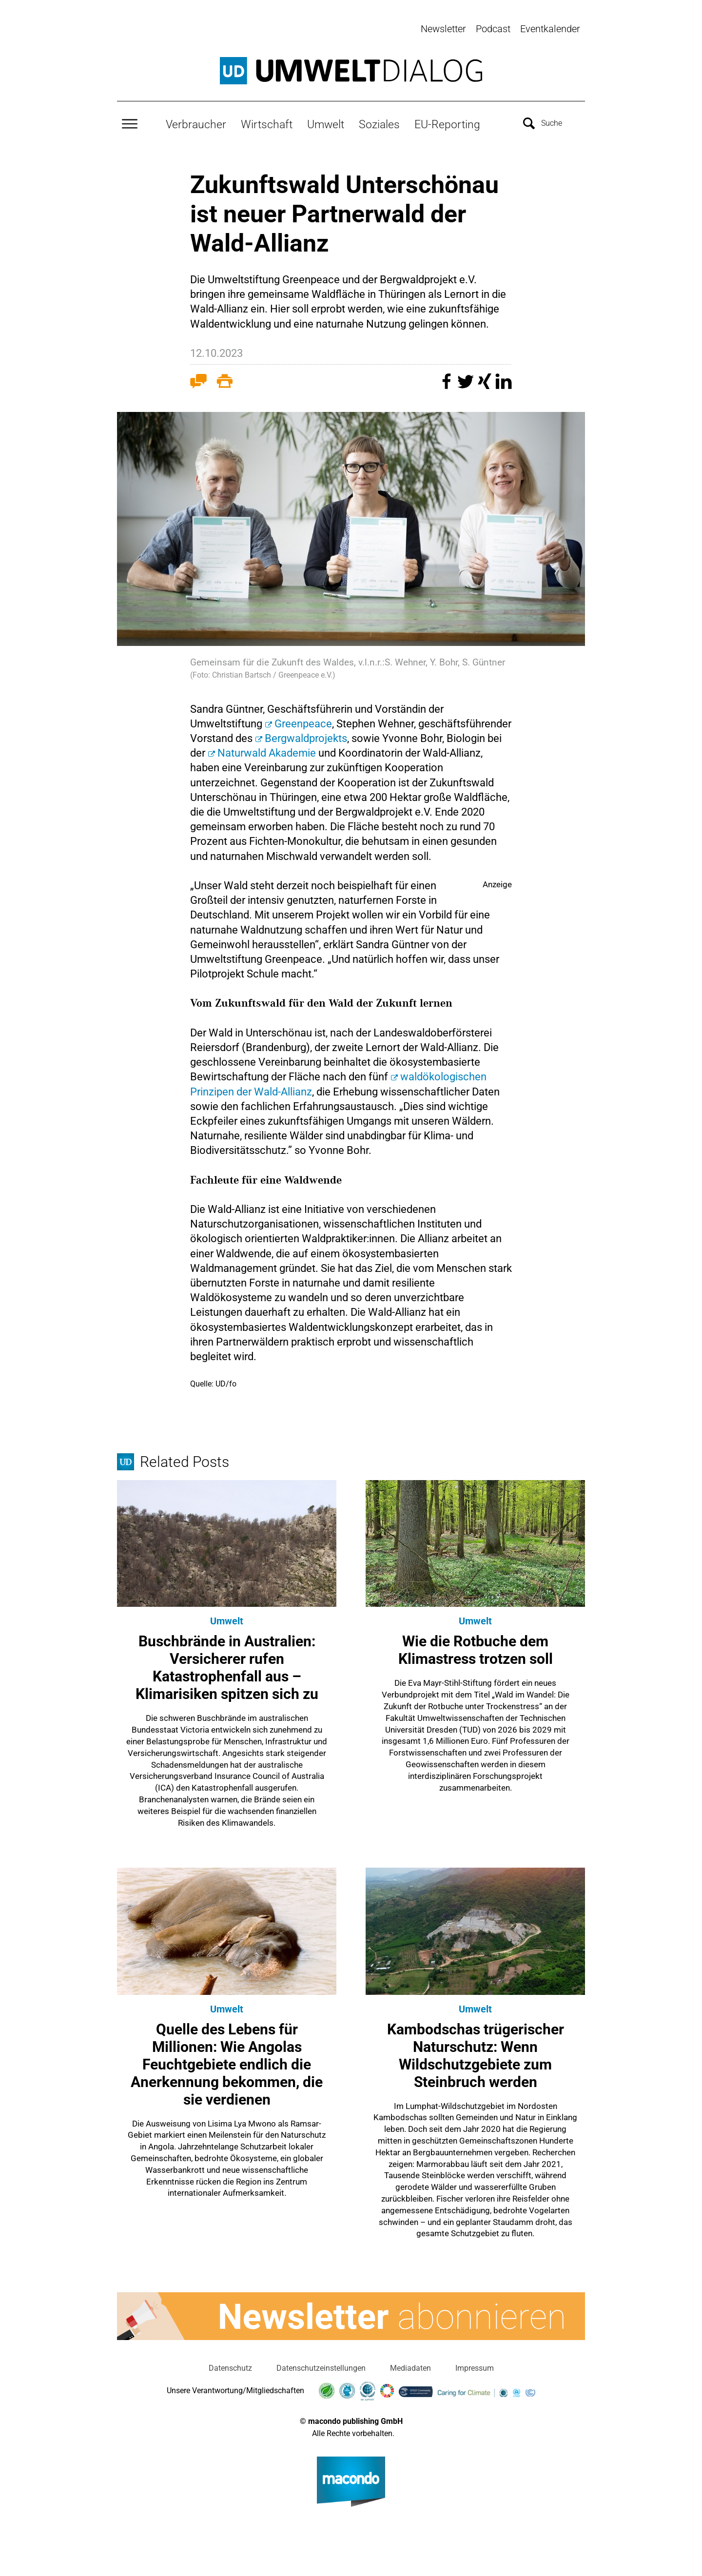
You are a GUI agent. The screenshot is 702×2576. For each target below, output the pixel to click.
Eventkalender (550, 29)
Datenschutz (230, 2365)
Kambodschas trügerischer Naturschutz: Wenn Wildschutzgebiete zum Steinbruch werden (475, 2053)
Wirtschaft (266, 122)
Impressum (474, 2365)
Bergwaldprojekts (306, 736)
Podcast (493, 29)
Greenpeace (303, 721)
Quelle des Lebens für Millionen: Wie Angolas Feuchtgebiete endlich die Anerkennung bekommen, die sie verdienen (227, 2062)
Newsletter (443, 29)
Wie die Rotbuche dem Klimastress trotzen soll (475, 1648)
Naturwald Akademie (266, 750)
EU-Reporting (447, 122)
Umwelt (325, 122)
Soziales (379, 122)
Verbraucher (196, 122)
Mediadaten (410, 2365)
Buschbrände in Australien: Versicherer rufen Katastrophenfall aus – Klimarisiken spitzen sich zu (227, 1665)
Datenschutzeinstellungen (321, 2365)
